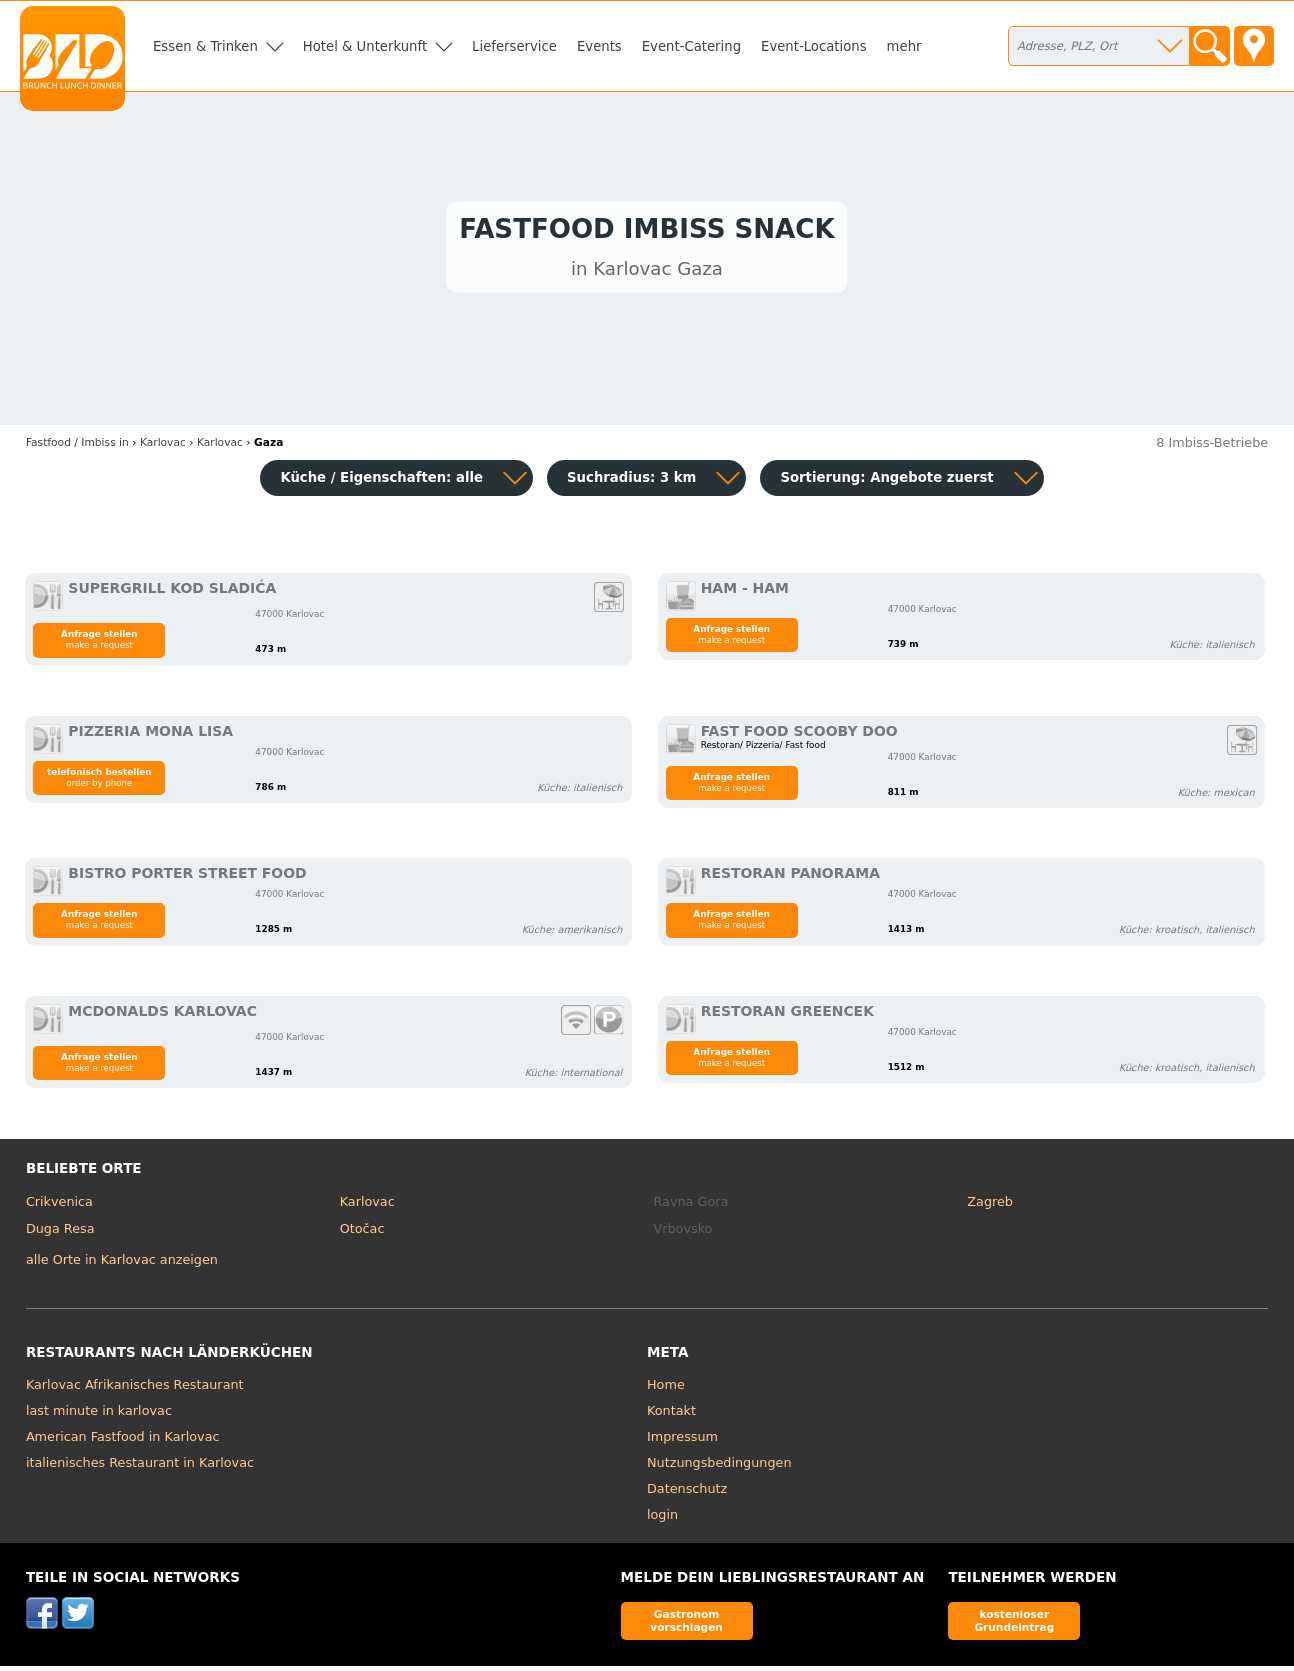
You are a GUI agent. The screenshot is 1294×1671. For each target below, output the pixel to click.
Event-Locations (814, 46)
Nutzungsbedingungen (719, 1466)
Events (599, 46)
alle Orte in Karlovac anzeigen (122, 1264)
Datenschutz (687, 1492)
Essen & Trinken (205, 46)
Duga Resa (60, 1233)
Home (666, 1388)
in (77, 446)
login (662, 1518)
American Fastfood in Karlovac (123, 1440)
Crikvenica (59, 1205)
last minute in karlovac (99, 1414)
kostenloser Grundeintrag (1014, 1624)
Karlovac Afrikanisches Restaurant (135, 1388)
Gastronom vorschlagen (686, 1624)
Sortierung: (886, 482)
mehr (904, 46)
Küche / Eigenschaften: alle (381, 482)
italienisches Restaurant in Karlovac (140, 1466)
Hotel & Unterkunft (365, 46)
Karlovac (367, 1205)
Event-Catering (691, 46)
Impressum (682, 1440)
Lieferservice (514, 46)
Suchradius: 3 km (631, 482)
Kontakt (671, 1414)
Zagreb (990, 1205)
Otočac (362, 1233)
